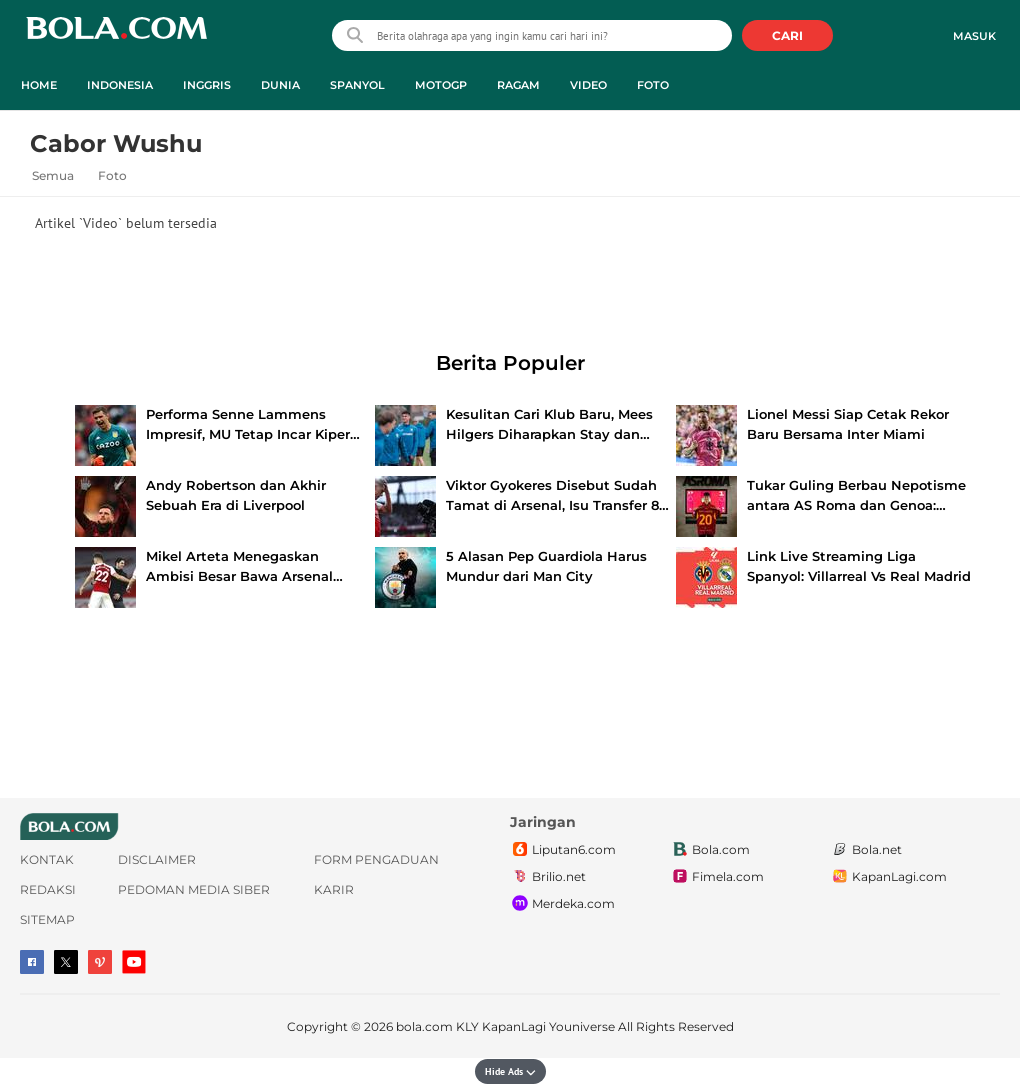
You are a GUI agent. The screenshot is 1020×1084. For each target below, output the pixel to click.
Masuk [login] (974, 36)
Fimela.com (717, 877)
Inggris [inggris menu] (207, 85)
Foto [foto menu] (653, 85)
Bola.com (710, 850)
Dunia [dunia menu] (280, 85)
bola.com (424, 1026)
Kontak (47, 859)
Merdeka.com (562, 904)
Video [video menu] (588, 85)
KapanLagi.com (888, 877)
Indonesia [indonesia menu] (120, 85)
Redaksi (48, 889)
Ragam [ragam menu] (518, 85)
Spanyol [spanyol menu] (357, 85)
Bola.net (866, 850)
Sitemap (47, 919)
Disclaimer (157, 859)
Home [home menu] (39, 85)
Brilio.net (548, 877)
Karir (334, 889)
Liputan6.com (563, 850)
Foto (112, 175)
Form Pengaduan (376, 859)
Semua (53, 175)
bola (116, 37)
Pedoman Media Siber (194, 889)
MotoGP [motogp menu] (441, 85)
